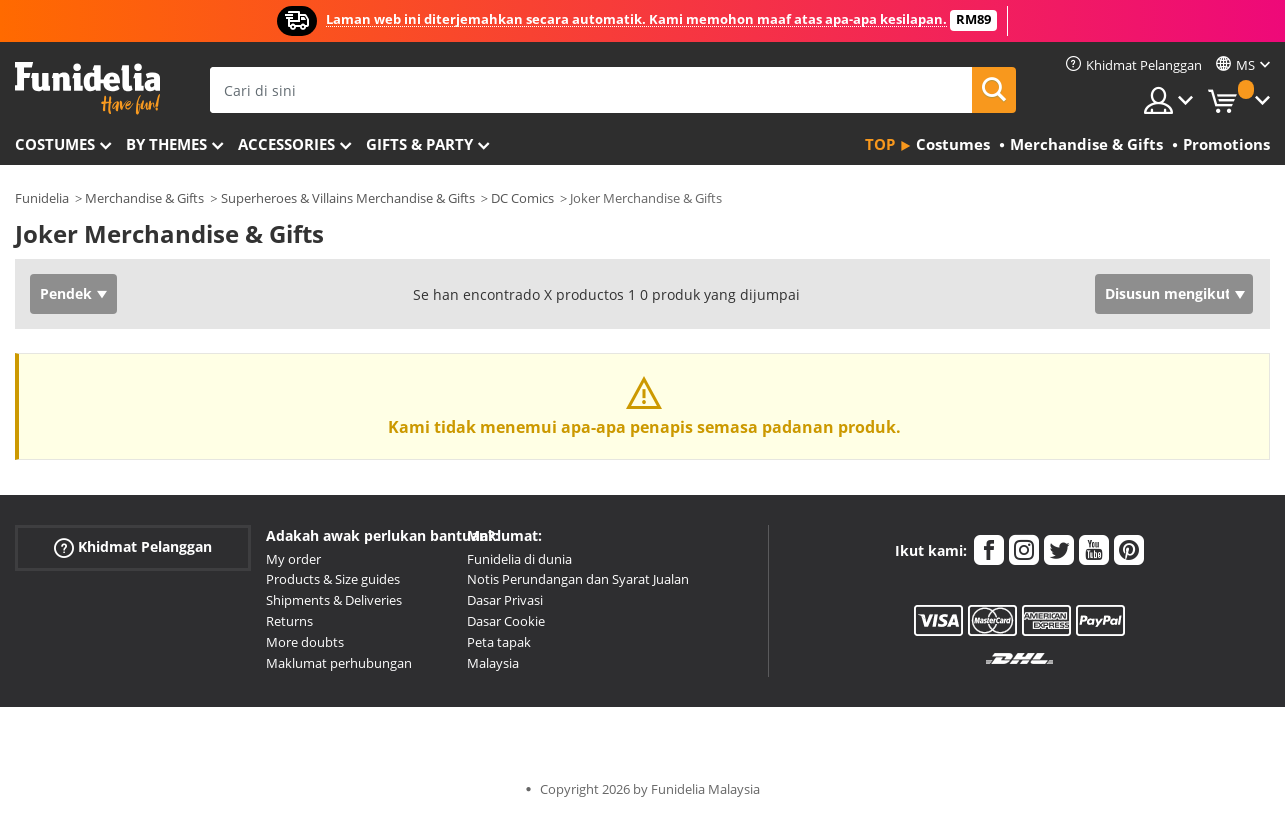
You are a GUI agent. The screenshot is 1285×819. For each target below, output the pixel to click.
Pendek (66, 293)
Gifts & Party (419, 144)
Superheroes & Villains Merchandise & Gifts (348, 198)
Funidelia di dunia (519, 559)
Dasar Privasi (505, 600)
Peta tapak (499, 642)
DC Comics (522, 198)
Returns (289, 621)
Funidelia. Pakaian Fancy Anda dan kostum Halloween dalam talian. (87, 88)
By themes (166, 144)
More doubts (305, 642)
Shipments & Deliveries (334, 600)
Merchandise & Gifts (144, 198)
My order (293, 559)
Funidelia (42, 198)
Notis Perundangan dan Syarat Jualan (578, 579)
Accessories (286, 144)
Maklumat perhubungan (339, 663)
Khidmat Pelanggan (133, 546)
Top (880, 144)
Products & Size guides (333, 579)
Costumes (55, 144)
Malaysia (493, 663)
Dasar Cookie (506, 621)
